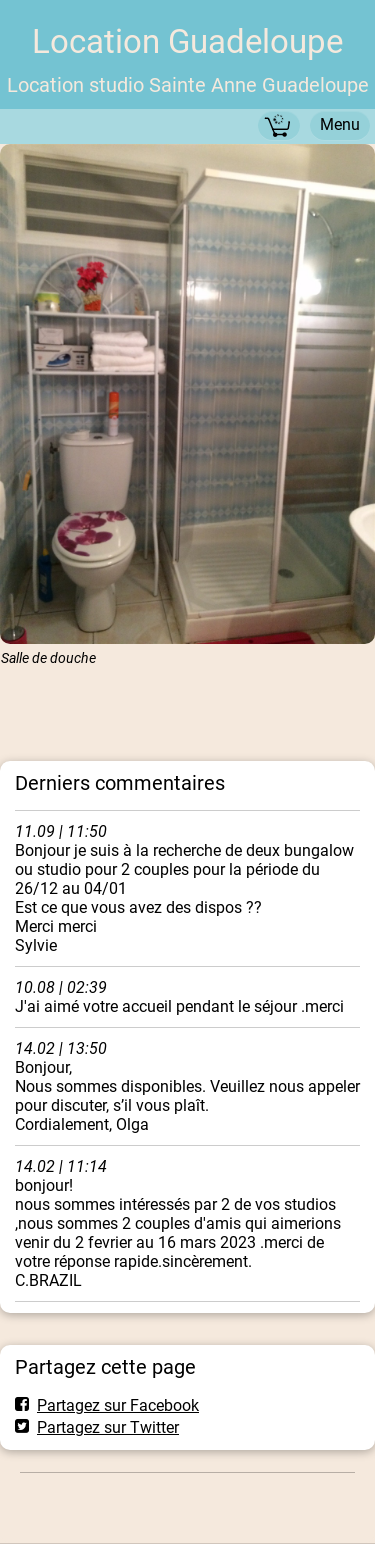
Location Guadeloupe (187, 41)
